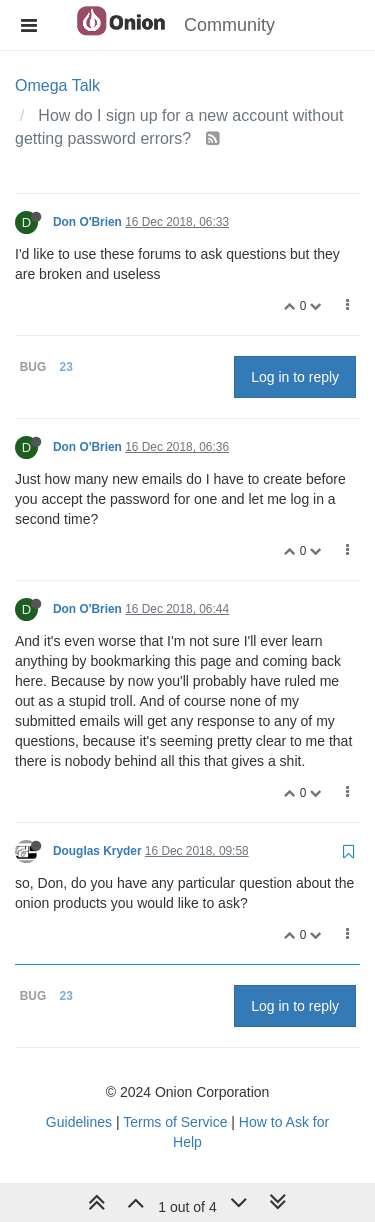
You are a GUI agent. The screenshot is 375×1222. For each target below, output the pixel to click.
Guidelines (79, 1122)
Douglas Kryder (97, 851)
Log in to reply (295, 377)
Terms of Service (175, 1122)
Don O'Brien (87, 222)
